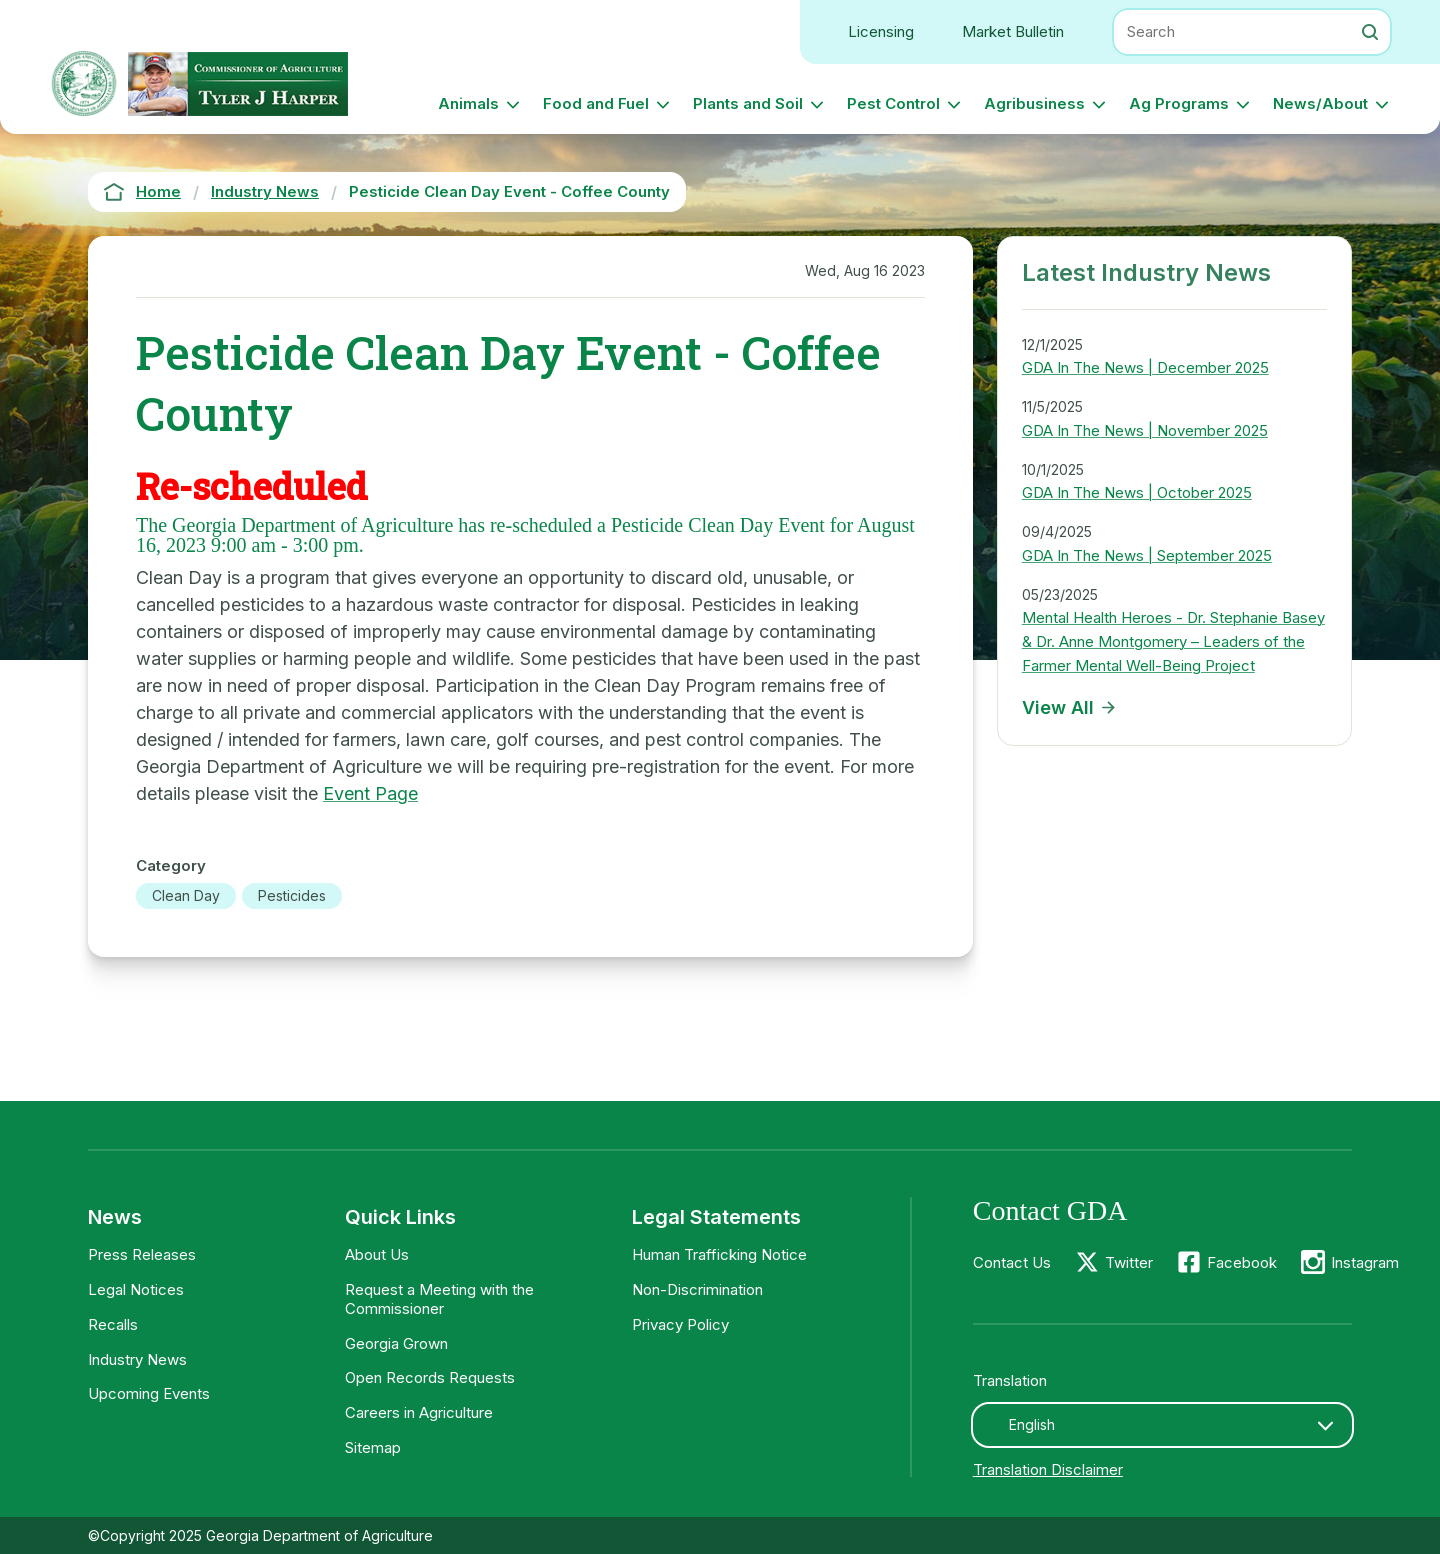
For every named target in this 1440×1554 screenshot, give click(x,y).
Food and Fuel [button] (596, 103)
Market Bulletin (1013, 31)
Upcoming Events (149, 1393)
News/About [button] (1320, 103)
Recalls (113, 1324)
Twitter (1129, 1262)
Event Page (370, 793)
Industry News (137, 1359)
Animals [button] (468, 103)
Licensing (881, 31)
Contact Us (1012, 1262)
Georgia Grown (396, 1343)
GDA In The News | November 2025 (1145, 430)
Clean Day (186, 895)
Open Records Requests (430, 1377)
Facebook (1242, 1262)
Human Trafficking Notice (719, 1254)
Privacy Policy (680, 1324)
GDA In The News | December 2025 (1145, 367)
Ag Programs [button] (1179, 103)
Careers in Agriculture (419, 1412)
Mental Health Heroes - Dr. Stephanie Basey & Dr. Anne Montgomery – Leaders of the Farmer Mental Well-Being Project (1173, 641)
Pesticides (292, 895)
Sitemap (373, 1447)
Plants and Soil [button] (748, 103)
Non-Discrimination (697, 1289)
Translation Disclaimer (1048, 1469)
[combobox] (1162, 1425)
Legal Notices (136, 1289)
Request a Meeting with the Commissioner (439, 1299)
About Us (377, 1254)
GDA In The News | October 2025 (1137, 492)
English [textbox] (1032, 1424)
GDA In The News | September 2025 (1147, 555)
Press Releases (142, 1254)
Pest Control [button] (893, 103)
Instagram (1365, 1262)
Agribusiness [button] (1034, 103)
